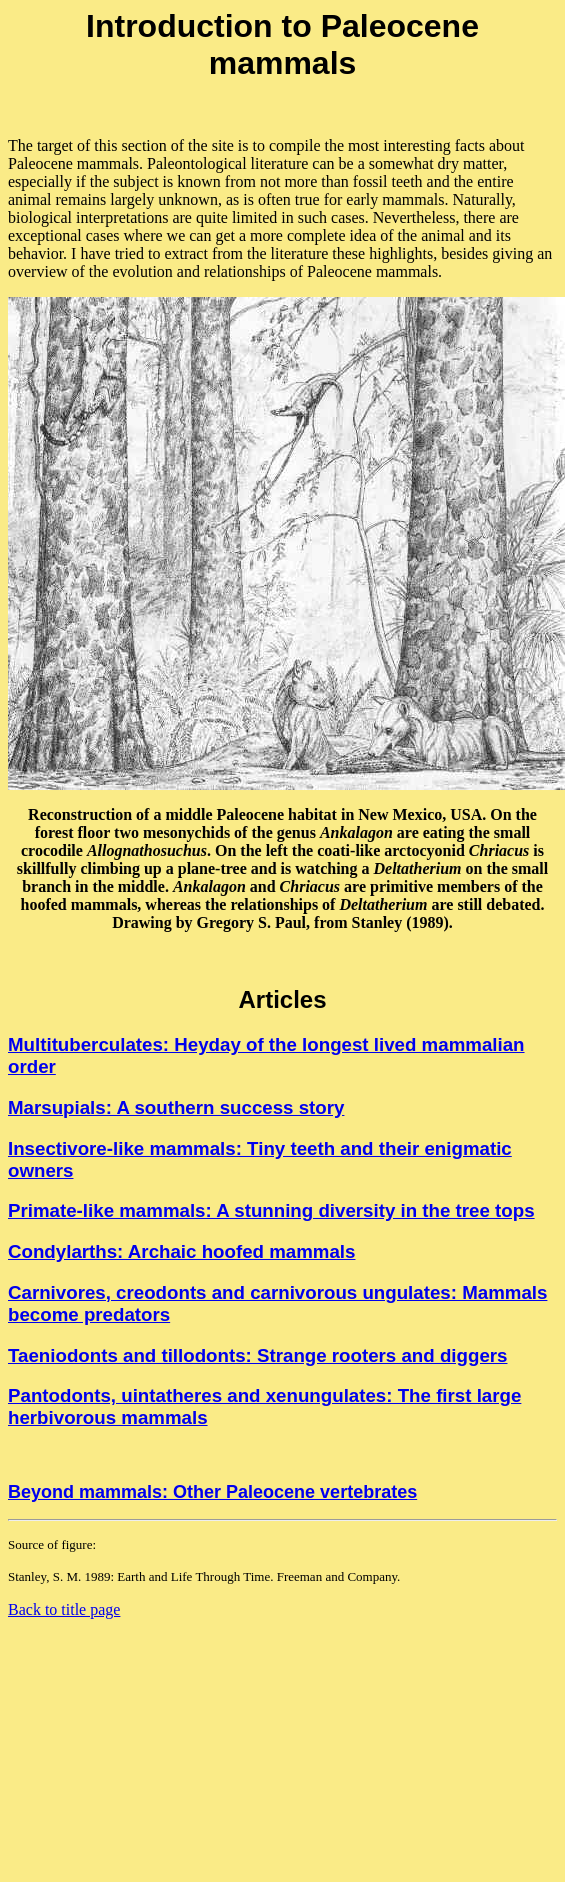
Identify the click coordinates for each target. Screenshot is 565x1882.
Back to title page (64, 1609)
